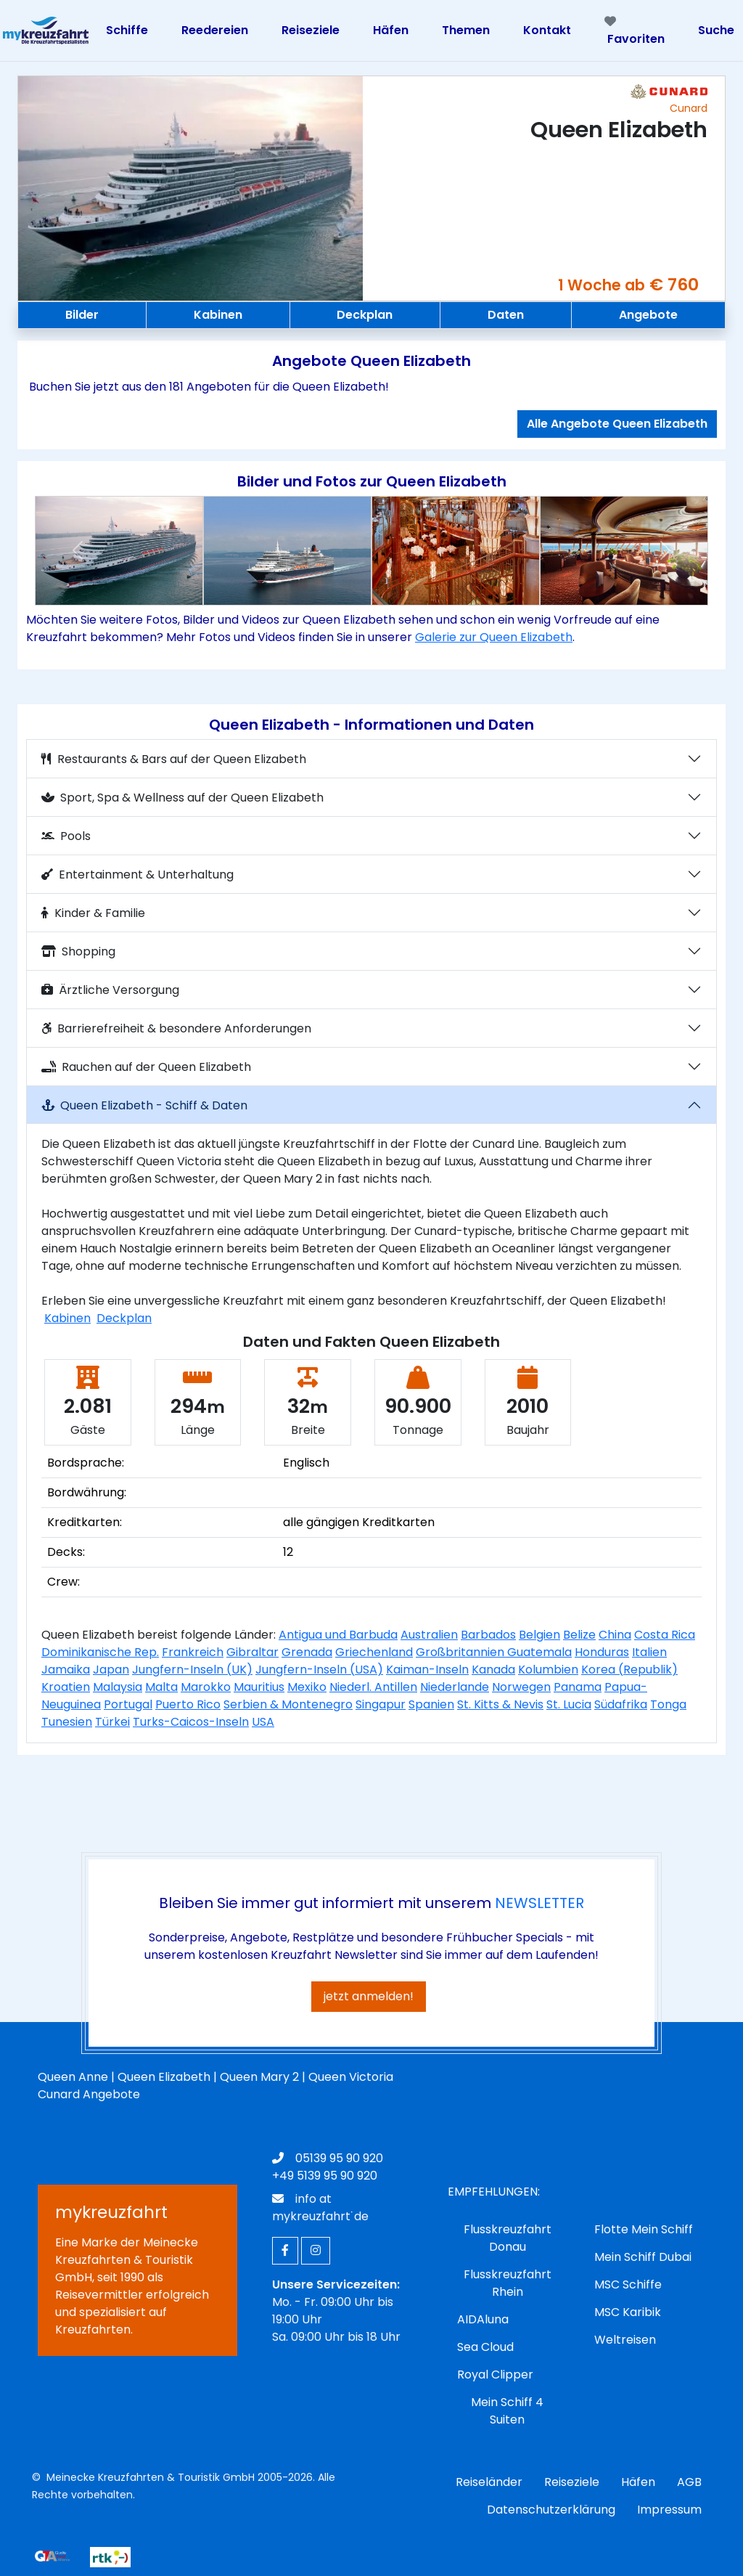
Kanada (493, 1669)
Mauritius (259, 1687)
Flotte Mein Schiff (643, 2229)
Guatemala (539, 1652)
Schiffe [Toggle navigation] (127, 30)
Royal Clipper (495, 2374)
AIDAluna (483, 2319)
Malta (161, 1687)
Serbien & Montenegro (288, 1704)
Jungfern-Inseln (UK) (192, 1669)
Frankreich (192, 1652)
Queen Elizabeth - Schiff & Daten (144, 1105)
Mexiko (307, 1687)
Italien (649, 1652)
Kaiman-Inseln (427, 1669)
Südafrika (620, 1704)
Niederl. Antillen (373, 1687)
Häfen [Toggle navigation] (391, 30)
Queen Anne (73, 2076)
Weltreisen (625, 2339)
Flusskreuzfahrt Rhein (507, 2283)
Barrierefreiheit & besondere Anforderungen (176, 1028)
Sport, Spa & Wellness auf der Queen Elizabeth (182, 797)
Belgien (539, 1634)
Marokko (206, 1687)
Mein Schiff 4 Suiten (507, 2411)
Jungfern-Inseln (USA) (319, 1669)
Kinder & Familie (93, 913)
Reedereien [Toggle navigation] (214, 30)
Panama (578, 1687)
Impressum (669, 2509)
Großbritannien (461, 1652)
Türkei (112, 1721)
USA (263, 1721)
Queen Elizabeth (164, 2076)
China (615, 1634)
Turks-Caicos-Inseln (191, 1721)
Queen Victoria (350, 2076)
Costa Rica (664, 1634)
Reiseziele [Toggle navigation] (311, 30)
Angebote (648, 314)
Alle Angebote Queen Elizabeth (617, 423)
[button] (78, 551)
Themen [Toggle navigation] (466, 30)
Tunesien (66, 1721)
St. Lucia (568, 1704)
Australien (429, 1634)
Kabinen (218, 314)
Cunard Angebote (89, 2094)
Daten (506, 314)
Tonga (668, 1704)
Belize (579, 1634)
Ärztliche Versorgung (110, 990)
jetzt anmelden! (369, 1996)
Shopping (78, 951)
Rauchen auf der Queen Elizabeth (146, 1067)
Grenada (307, 1652)
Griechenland (374, 1652)
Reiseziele (571, 2482)
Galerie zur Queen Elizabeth (493, 637)
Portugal (128, 1704)
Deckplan (365, 314)
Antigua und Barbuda (338, 1634)
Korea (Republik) (629, 1669)
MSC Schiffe (628, 2284)
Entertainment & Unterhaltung (137, 874)
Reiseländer (489, 2482)
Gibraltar (252, 1652)
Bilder (82, 314)
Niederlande (454, 1687)
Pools (66, 836)
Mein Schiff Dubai (642, 2257)
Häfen (638, 2482)
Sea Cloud (485, 2347)
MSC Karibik (627, 2312)
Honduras (602, 1652)
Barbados (488, 1634)
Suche (716, 30)
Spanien (431, 1704)
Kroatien (65, 1687)
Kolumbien (548, 1669)
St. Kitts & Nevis (500, 1704)
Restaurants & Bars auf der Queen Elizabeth (173, 759)
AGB (689, 2482)
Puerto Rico (188, 1704)
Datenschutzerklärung (551, 2509)
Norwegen (521, 1687)
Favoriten (634, 31)
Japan (111, 1669)
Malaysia (117, 1687)
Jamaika (65, 1669)
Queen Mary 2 (259, 2076)
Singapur (381, 1704)
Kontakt (547, 30)
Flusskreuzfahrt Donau (507, 2238)
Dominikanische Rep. (100, 1652)
